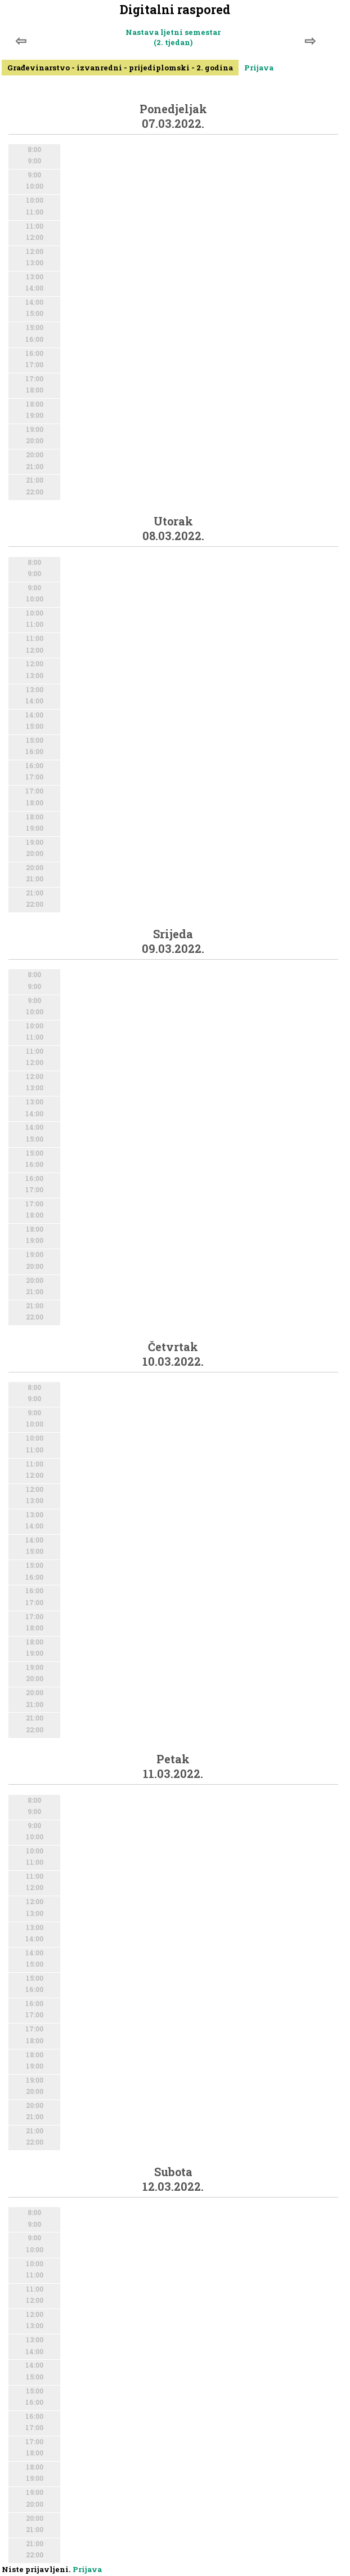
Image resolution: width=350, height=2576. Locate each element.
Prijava (258, 68)
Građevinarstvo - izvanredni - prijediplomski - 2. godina (120, 68)
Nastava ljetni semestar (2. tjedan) (173, 37)
